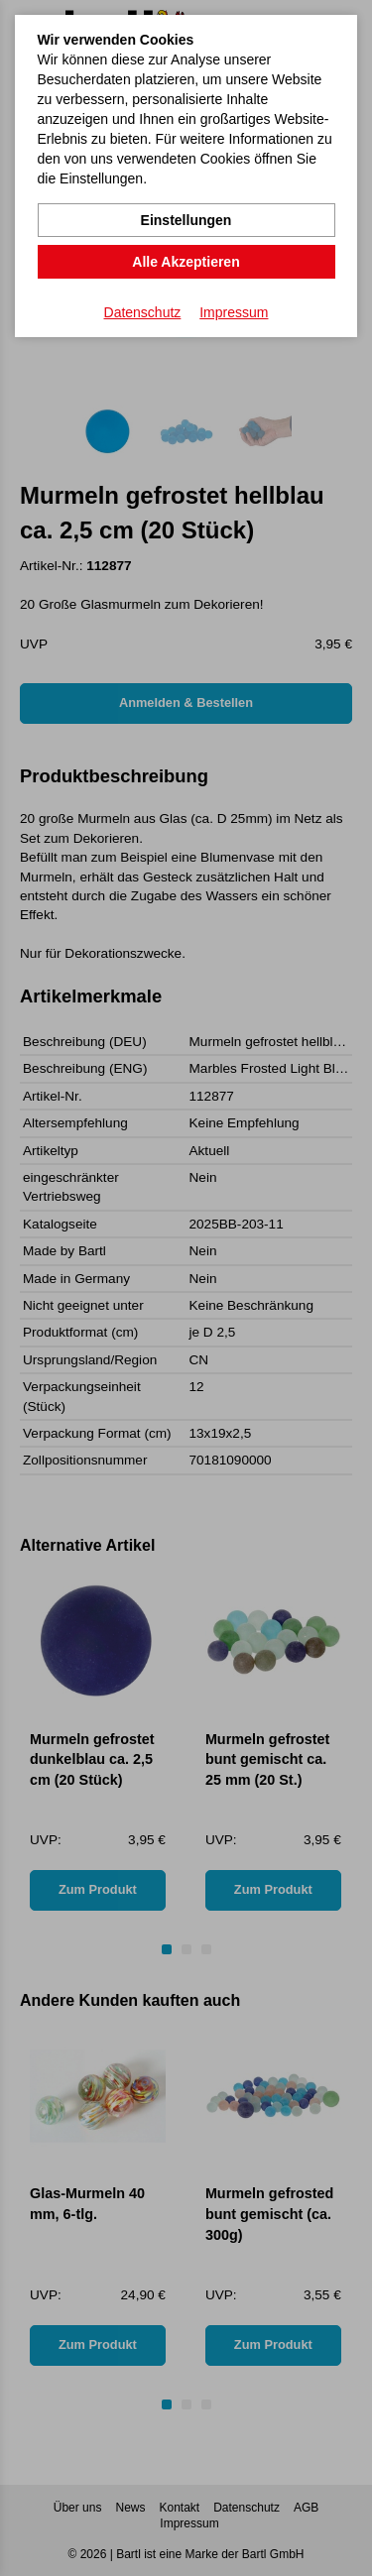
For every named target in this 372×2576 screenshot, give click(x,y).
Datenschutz (143, 312)
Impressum (233, 312)
